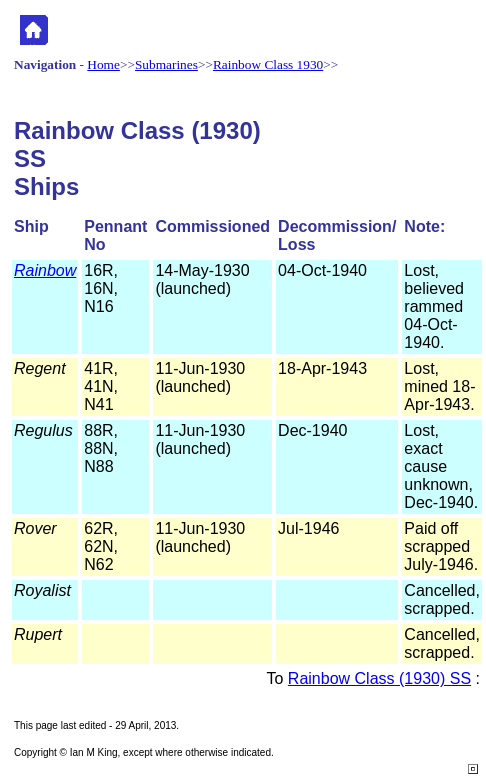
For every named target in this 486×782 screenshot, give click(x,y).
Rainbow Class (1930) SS (379, 678)
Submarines (166, 64)
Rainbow (45, 270)
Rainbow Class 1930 (268, 64)
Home (103, 64)
